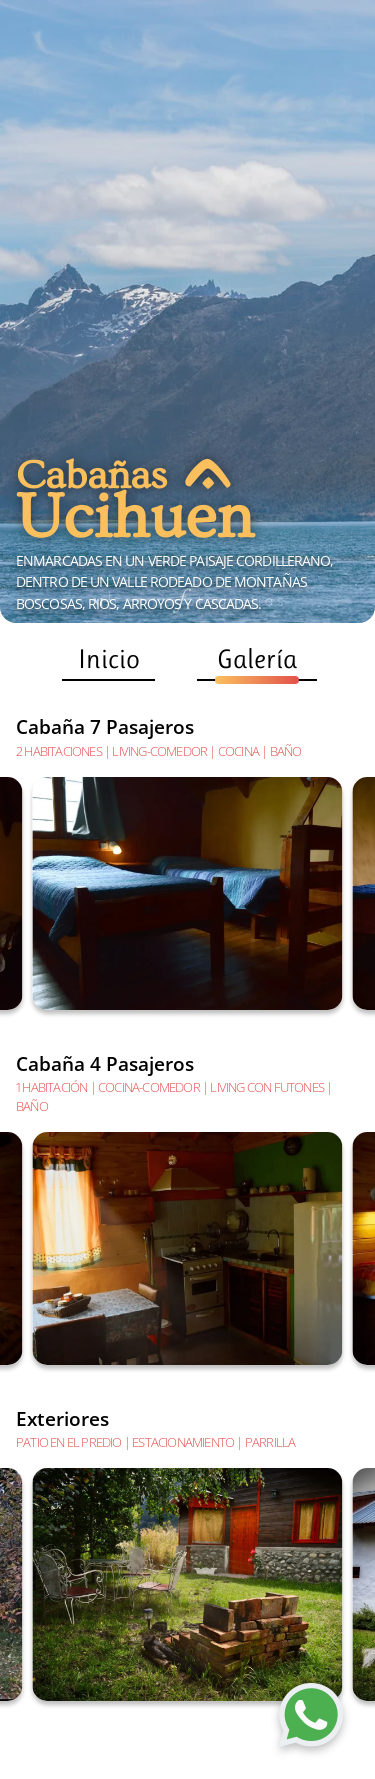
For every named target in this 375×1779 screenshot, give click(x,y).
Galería (257, 662)
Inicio (109, 662)
